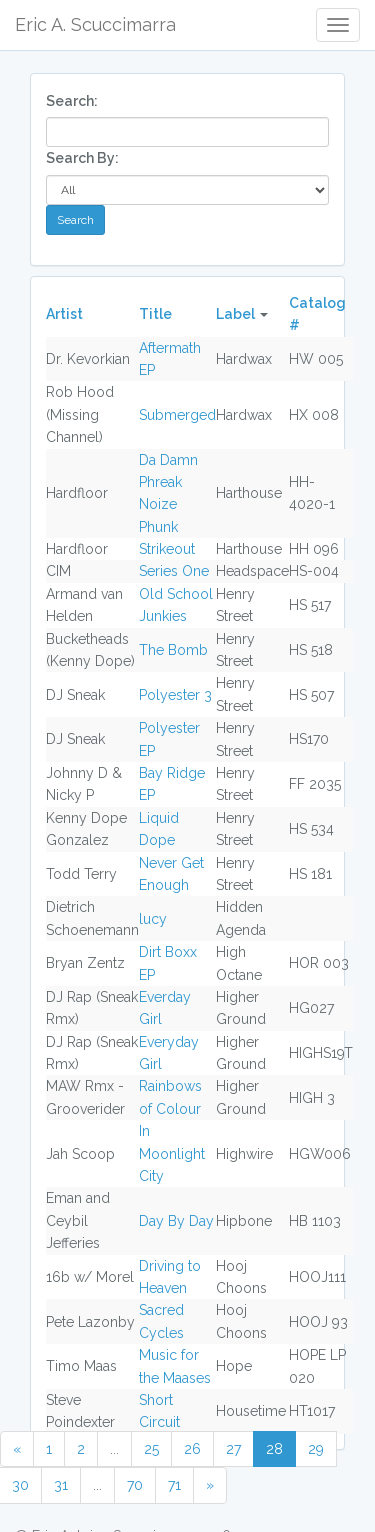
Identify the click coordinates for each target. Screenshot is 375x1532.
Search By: (82, 158)
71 (174, 1485)
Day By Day (176, 1221)
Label (235, 314)
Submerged (177, 415)
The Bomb (173, 650)
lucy (153, 919)
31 (61, 1485)
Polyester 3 (175, 695)
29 (316, 1449)
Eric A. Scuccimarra (95, 24)
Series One (174, 571)
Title (155, 314)
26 (192, 1449)
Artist (64, 314)
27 (233, 1449)
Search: (72, 101)
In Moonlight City (172, 1153)
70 (135, 1485)
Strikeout (167, 549)
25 (151, 1449)
